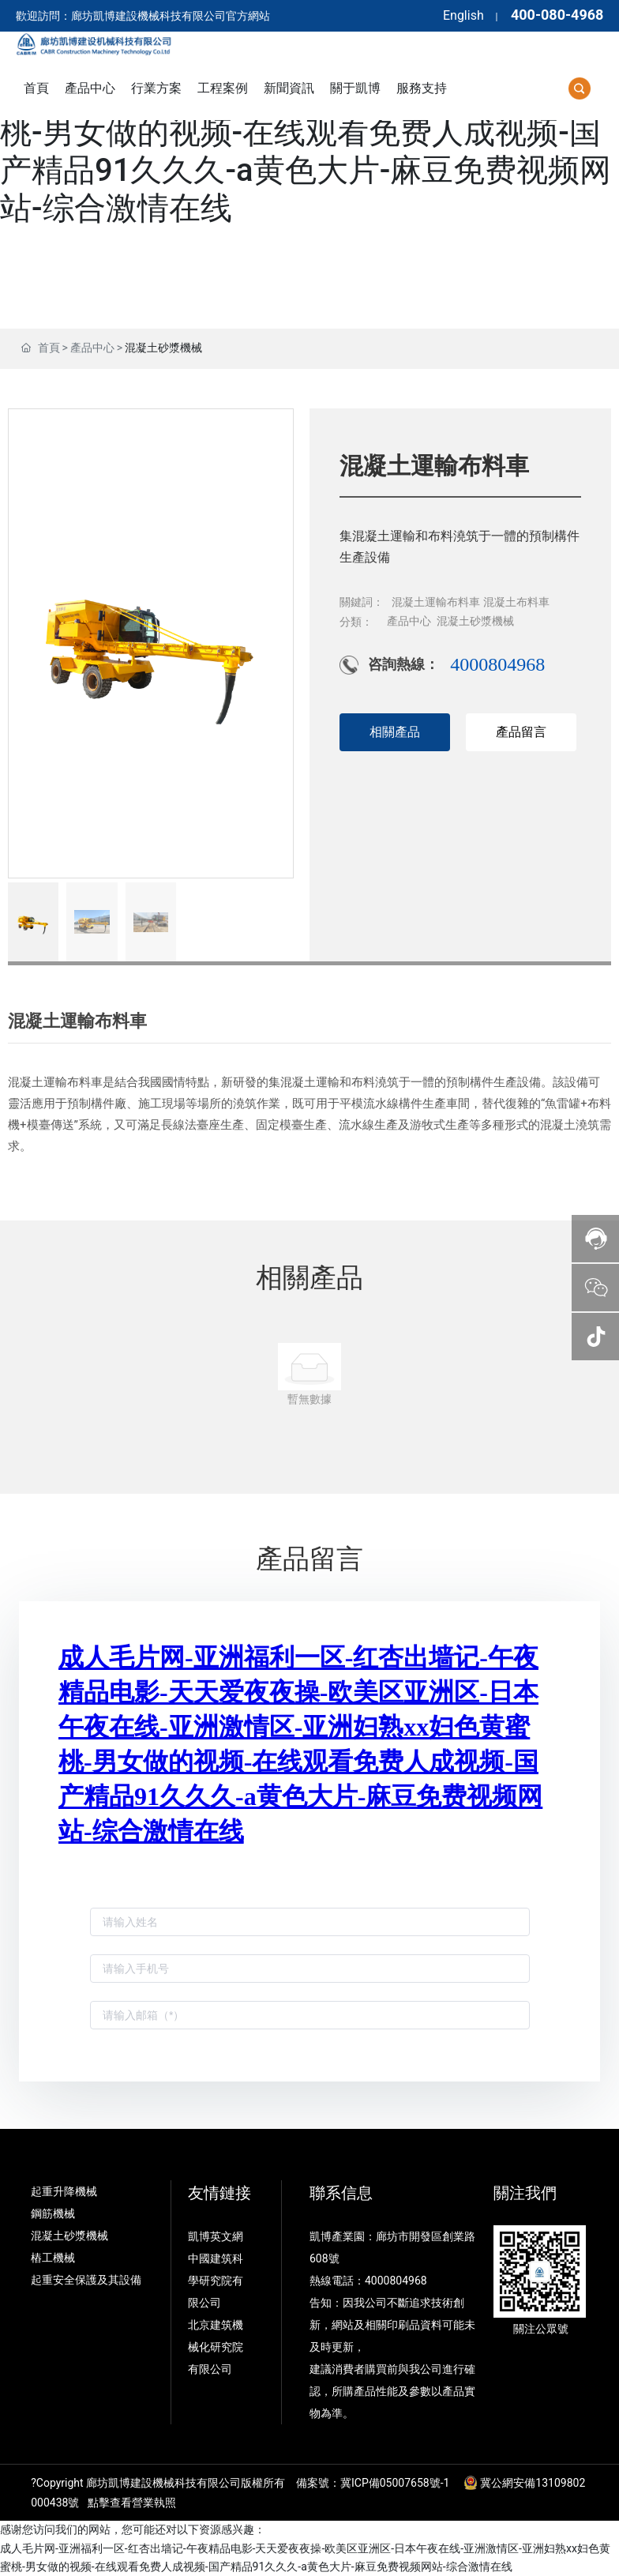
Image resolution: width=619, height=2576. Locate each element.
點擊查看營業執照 (132, 2502)
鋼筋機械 (53, 2213)
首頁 (49, 347)
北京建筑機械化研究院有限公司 (215, 2346)
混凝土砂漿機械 (163, 347)
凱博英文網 (217, 2236)
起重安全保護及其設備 (86, 2279)
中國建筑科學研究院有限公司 (215, 2280)
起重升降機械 (64, 2191)
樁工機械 (53, 2257)
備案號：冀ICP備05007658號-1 (372, 2482)
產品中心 (92, 347)
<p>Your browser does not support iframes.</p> (309, 1838)
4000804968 (497, 664)
